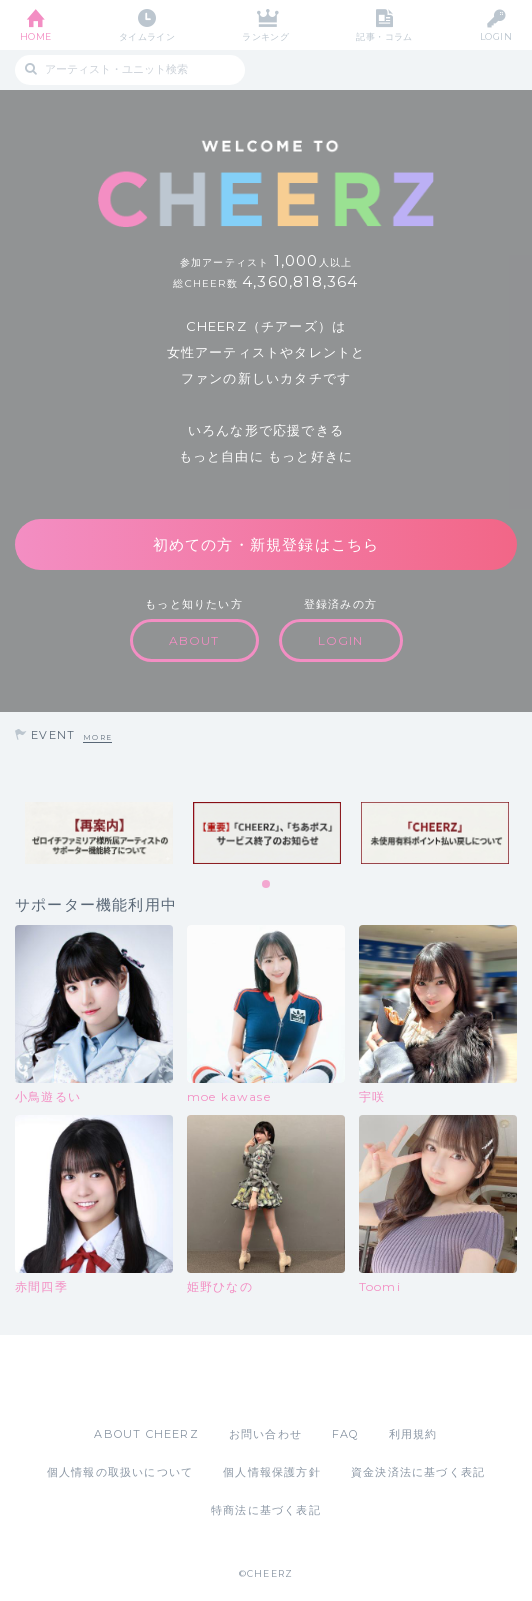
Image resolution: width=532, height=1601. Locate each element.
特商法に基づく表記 (266, 1510)
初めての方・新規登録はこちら (266, 544)
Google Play (317, 1380)
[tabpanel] (99, 833)
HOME (36, 36)
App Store (211, 1380)
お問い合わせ (265, 1434)
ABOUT (194, 640)
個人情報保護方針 (272, 1472)
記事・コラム (384, 36)
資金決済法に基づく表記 (418, 1472)
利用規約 (413, 1434)
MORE (97, 737)
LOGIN (496, 36)
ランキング (265, 36)
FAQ (345, 1434)
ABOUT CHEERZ (146, 1434)
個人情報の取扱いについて (120, 1472)
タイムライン (147, 36)
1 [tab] (267, 885)
